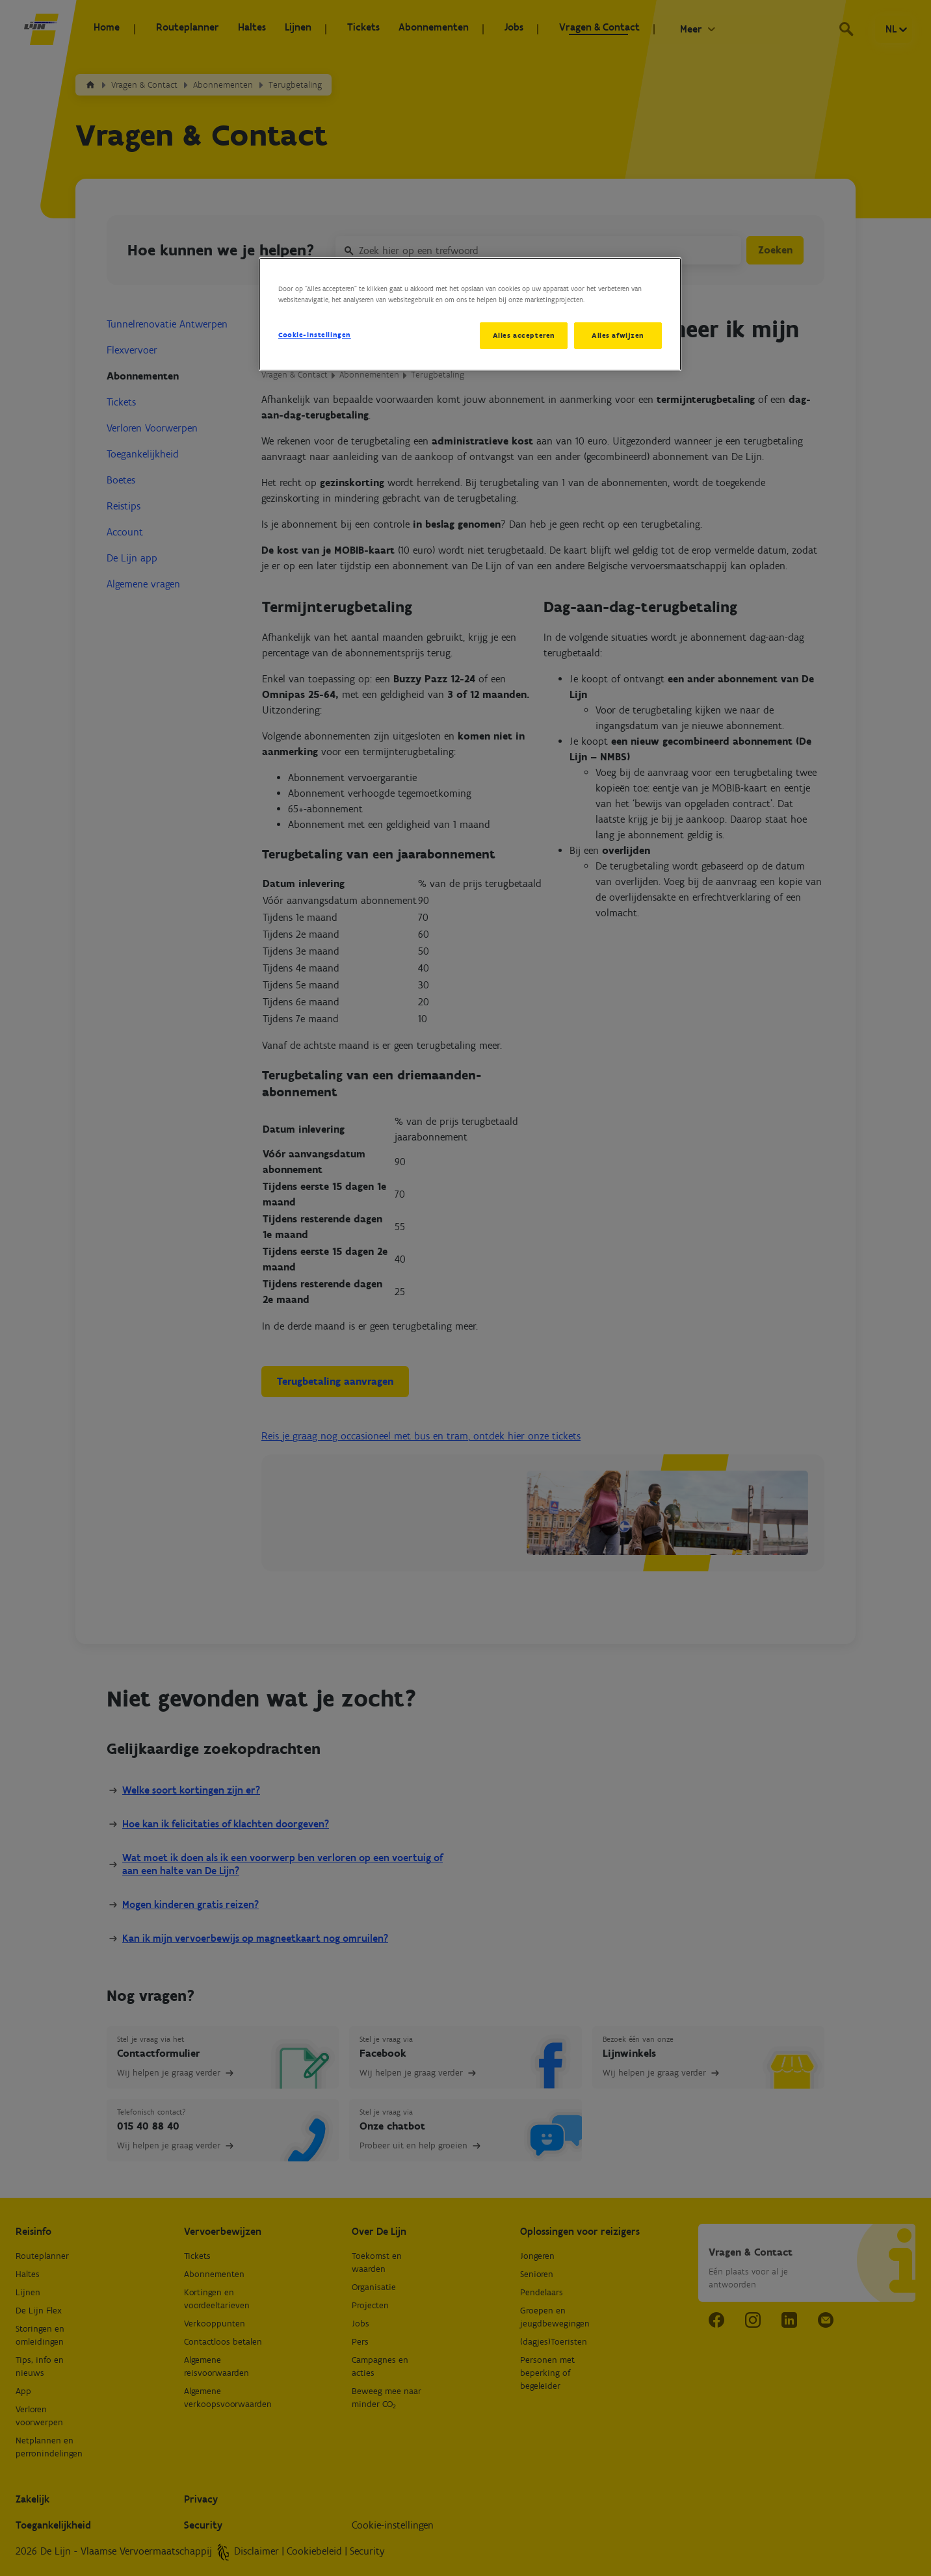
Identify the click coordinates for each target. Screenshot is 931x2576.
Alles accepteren (521, 335)
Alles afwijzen (618, 335)
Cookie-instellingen (314, 334)
